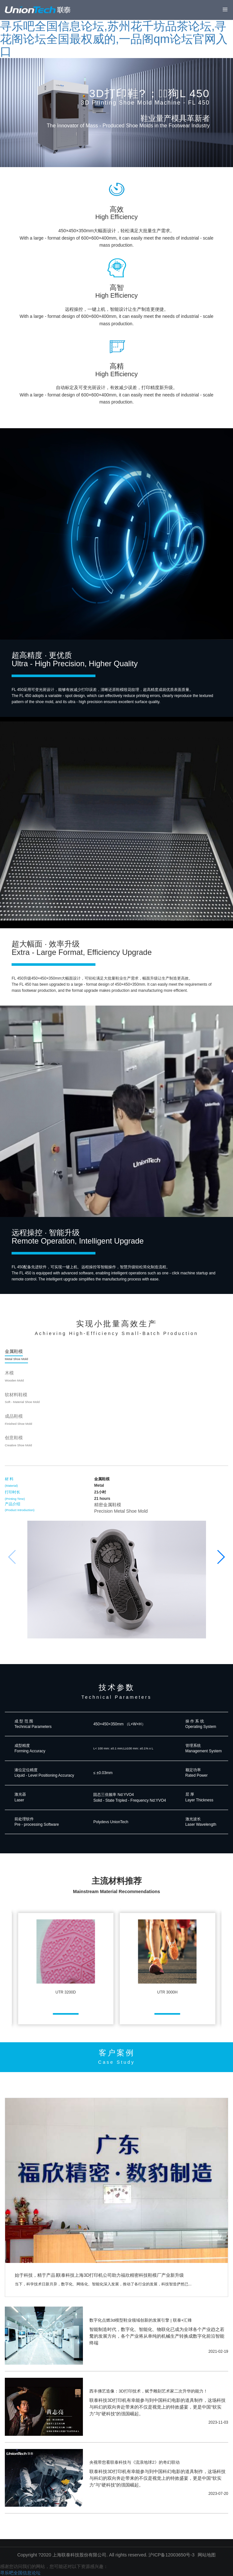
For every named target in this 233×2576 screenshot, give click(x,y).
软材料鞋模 (22, 1398)
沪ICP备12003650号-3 (171, 2554)
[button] (220, 1557)
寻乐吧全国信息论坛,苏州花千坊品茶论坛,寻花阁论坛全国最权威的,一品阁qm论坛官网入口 (114, 39)
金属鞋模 (16, 1355)
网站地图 (207, 2554)
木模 (14, 1376)
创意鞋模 (18, 1441)
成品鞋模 (18, 1419)
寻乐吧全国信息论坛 (20, 2572)
